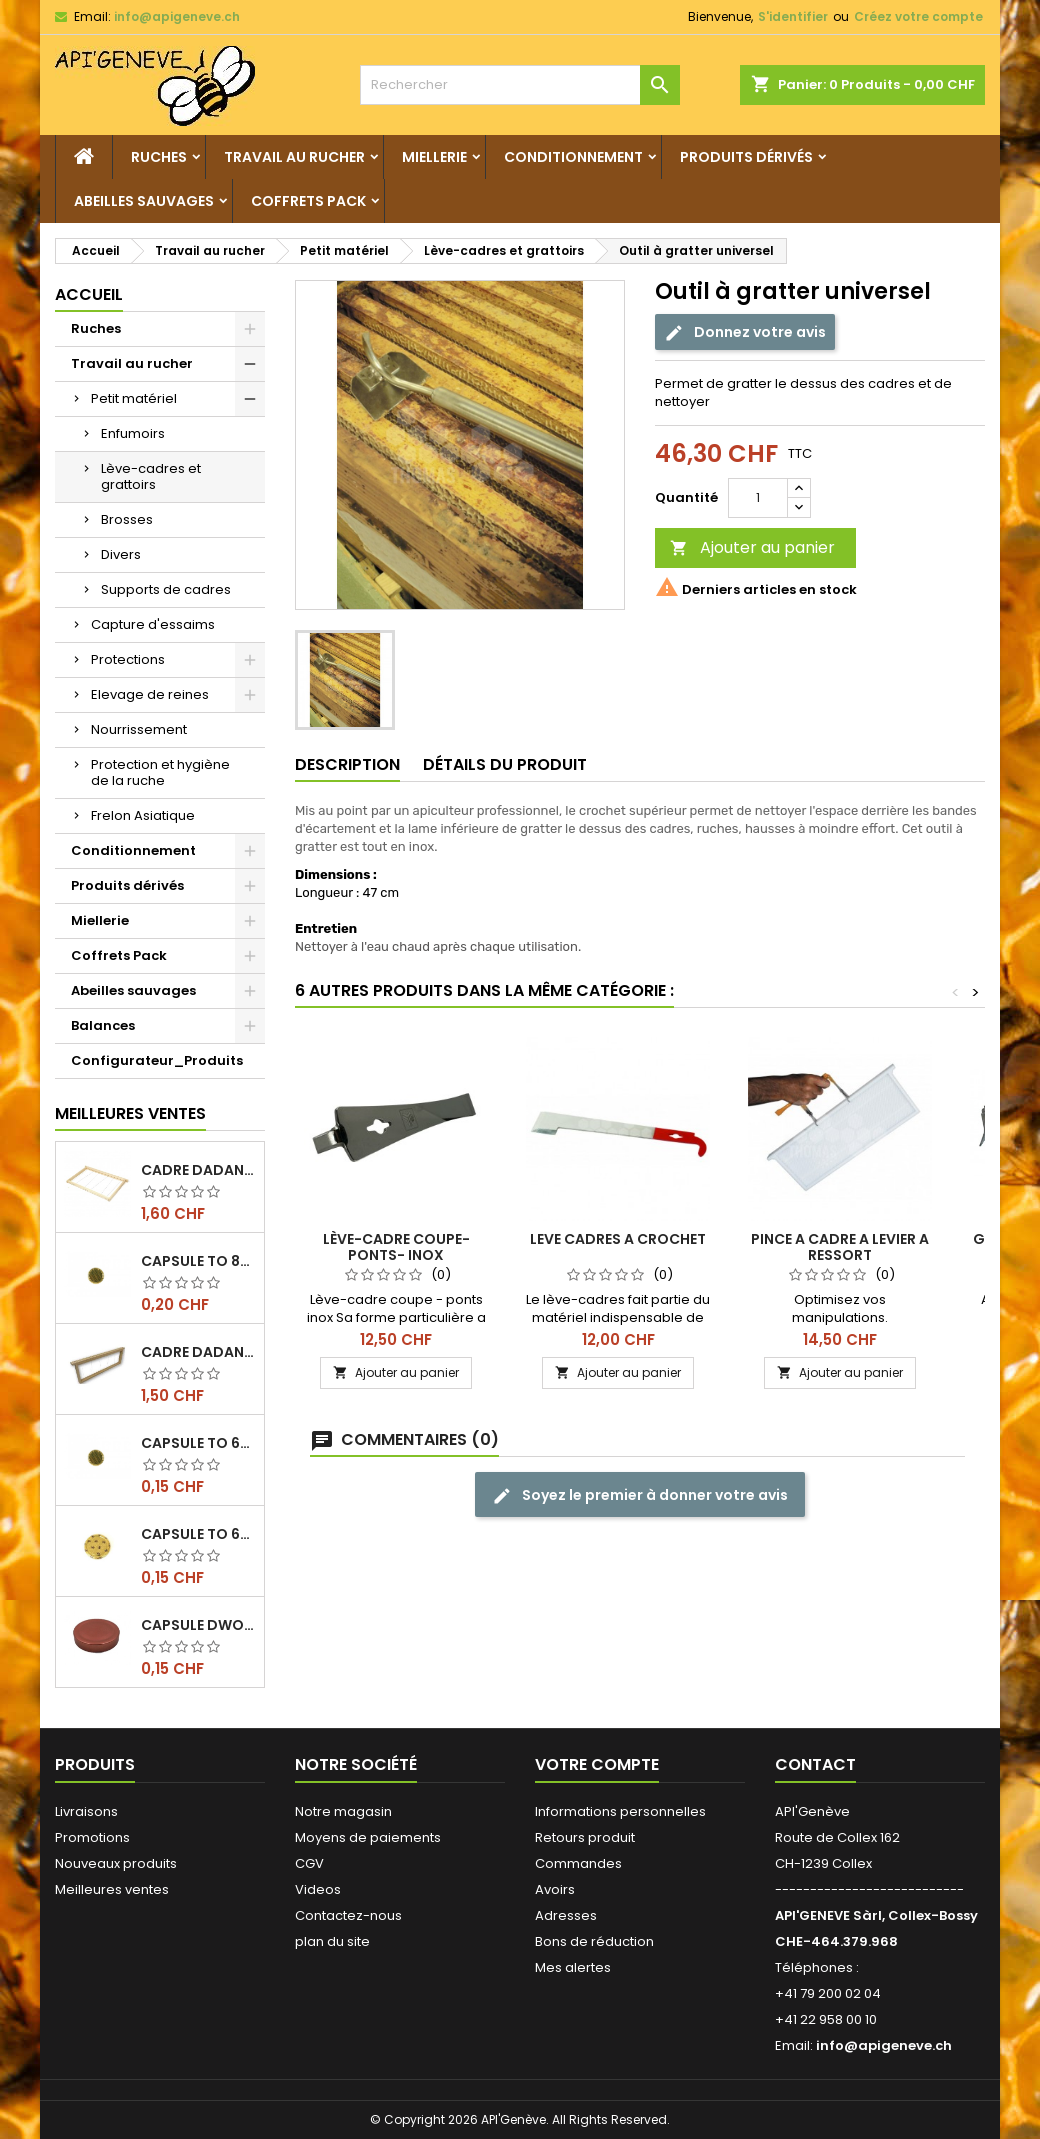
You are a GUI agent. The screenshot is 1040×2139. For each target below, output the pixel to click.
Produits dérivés (746, 157)
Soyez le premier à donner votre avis (640, 1495)
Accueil (89, 294)
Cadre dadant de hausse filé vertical (198, 1352)
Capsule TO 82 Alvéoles (198, 1261)
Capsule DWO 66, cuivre (198, 1625)
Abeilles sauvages (144, 201)
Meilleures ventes (112, 1889)
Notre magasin (343, 1811)
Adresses (566, 1915)
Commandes (578, 1863)
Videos (318, 1889)
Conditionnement (573, 157)
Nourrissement (139, 729)
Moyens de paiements (368, 1837)
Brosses (127, 519)
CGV (309, 1863)
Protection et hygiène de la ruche (160, 772)
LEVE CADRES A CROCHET (618, 1239)
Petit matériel (134, 398)
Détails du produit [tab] (505, 764)
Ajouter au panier (752, 547)
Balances (103, 1025)
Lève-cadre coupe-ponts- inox (396, 1247)
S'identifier (793, 16)
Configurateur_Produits (157, 1060)
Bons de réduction (594, 1941)
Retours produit (585, 1837)
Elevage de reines (150, 694)
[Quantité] (758, 498)
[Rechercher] (520, 85)
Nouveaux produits (116, 1863)
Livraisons (86, 1811)
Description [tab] (347, 764)
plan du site (332, 1941)
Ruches (159, 157)
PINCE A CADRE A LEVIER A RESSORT (840, 1247)
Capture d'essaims (153, 624)
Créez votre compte (918, 16)
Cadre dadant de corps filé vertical (198, 1170)
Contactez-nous (348, 1915)
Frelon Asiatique (143, 815)
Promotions (92, 1837)
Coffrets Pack (308, 201)
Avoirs (555, 1889)
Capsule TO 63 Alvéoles (198, 1443)
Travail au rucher (294, 157)
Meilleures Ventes (130, 1113)
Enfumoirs (133, 433)
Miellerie (434, 157)
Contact (815, 1764)
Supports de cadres (166, 589)
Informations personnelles (620, 1811)
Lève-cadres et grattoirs (151, 476)
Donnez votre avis (745, 332)
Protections (128, 659)
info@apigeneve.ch (177, 16)
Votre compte (597, 1764)
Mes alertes (573, 1967)
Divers (121, 554)
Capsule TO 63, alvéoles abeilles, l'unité (198, 1534)
